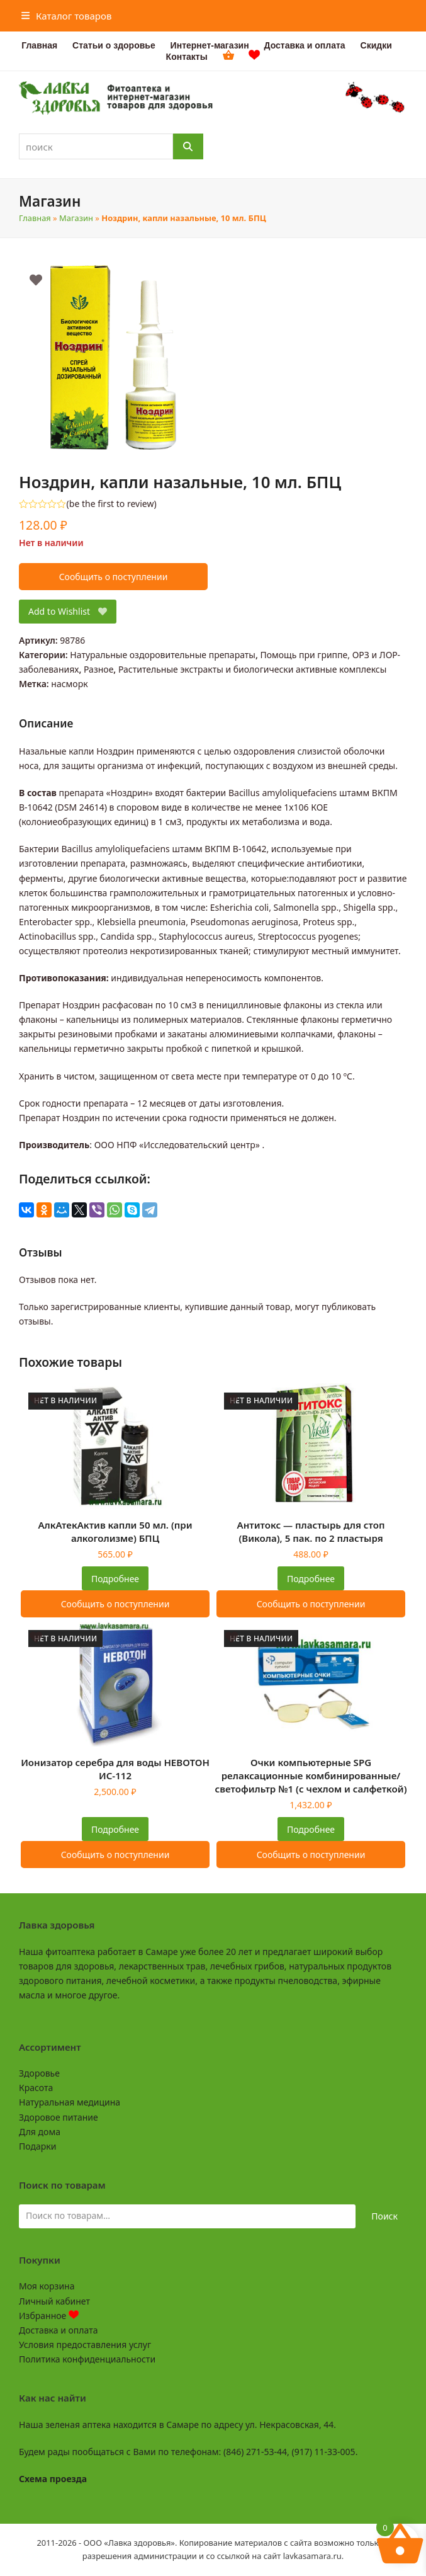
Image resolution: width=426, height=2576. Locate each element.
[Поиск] (188, 146)
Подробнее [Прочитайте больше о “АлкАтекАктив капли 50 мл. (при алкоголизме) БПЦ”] (115, 1579)
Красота (36, 2088)
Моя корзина (46, 2286)
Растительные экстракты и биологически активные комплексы (252, 669)
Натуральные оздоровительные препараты (162, 655)
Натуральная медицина (69, 2102)
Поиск (384, 2216)
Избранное (49, 2316)
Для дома (39, 2132)
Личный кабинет (54, 2301)
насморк (69, 684)
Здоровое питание (58, 2117)
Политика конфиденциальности (87, 2359)
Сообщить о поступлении (113, 577)
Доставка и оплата (58, 2330)
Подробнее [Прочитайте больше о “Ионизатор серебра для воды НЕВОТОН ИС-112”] (115, 1829)
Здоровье (39, 2073)
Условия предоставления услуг (85, 2345)
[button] (66, 15)
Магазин (76, 218)
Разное (98, 669)
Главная (35, 218)
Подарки (37, 2146)
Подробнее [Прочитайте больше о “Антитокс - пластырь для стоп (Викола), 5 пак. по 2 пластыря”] (311, 1579)
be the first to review (111, 503)
